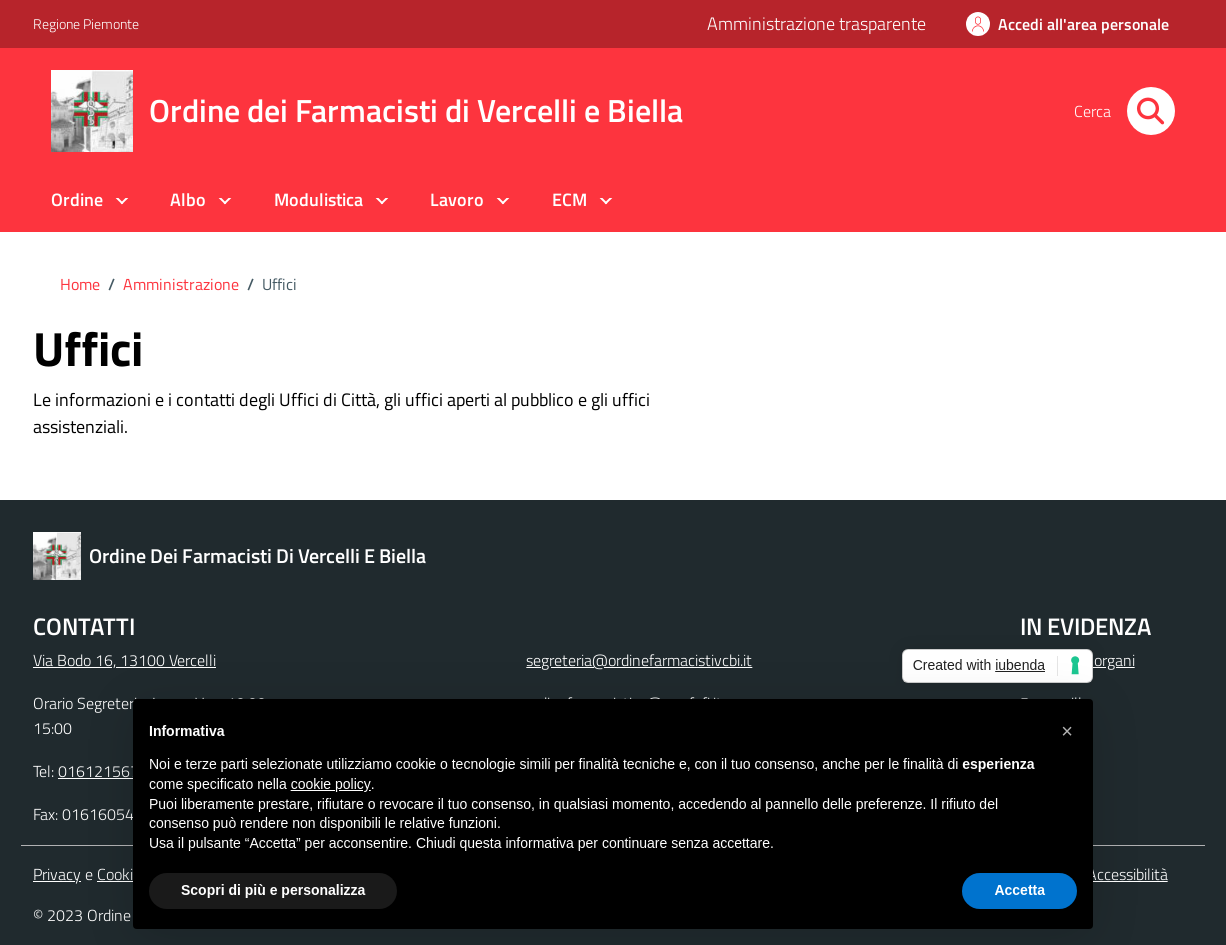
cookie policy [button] (331, 784)
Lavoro (457, 199)
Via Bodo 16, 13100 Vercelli (124, 660)
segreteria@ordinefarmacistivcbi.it (639, 660)
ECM (569, 199)
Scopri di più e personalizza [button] (273, 890)
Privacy (57, 874)
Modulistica (318, 199)
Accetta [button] (1019, 890)
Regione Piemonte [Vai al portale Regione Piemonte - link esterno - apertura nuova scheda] (86, 23)
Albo (188, 199)
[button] (1067, 731)
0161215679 (103, 771)
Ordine (77, 199)
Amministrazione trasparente (816, 23)
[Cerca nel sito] (1151, 111)
